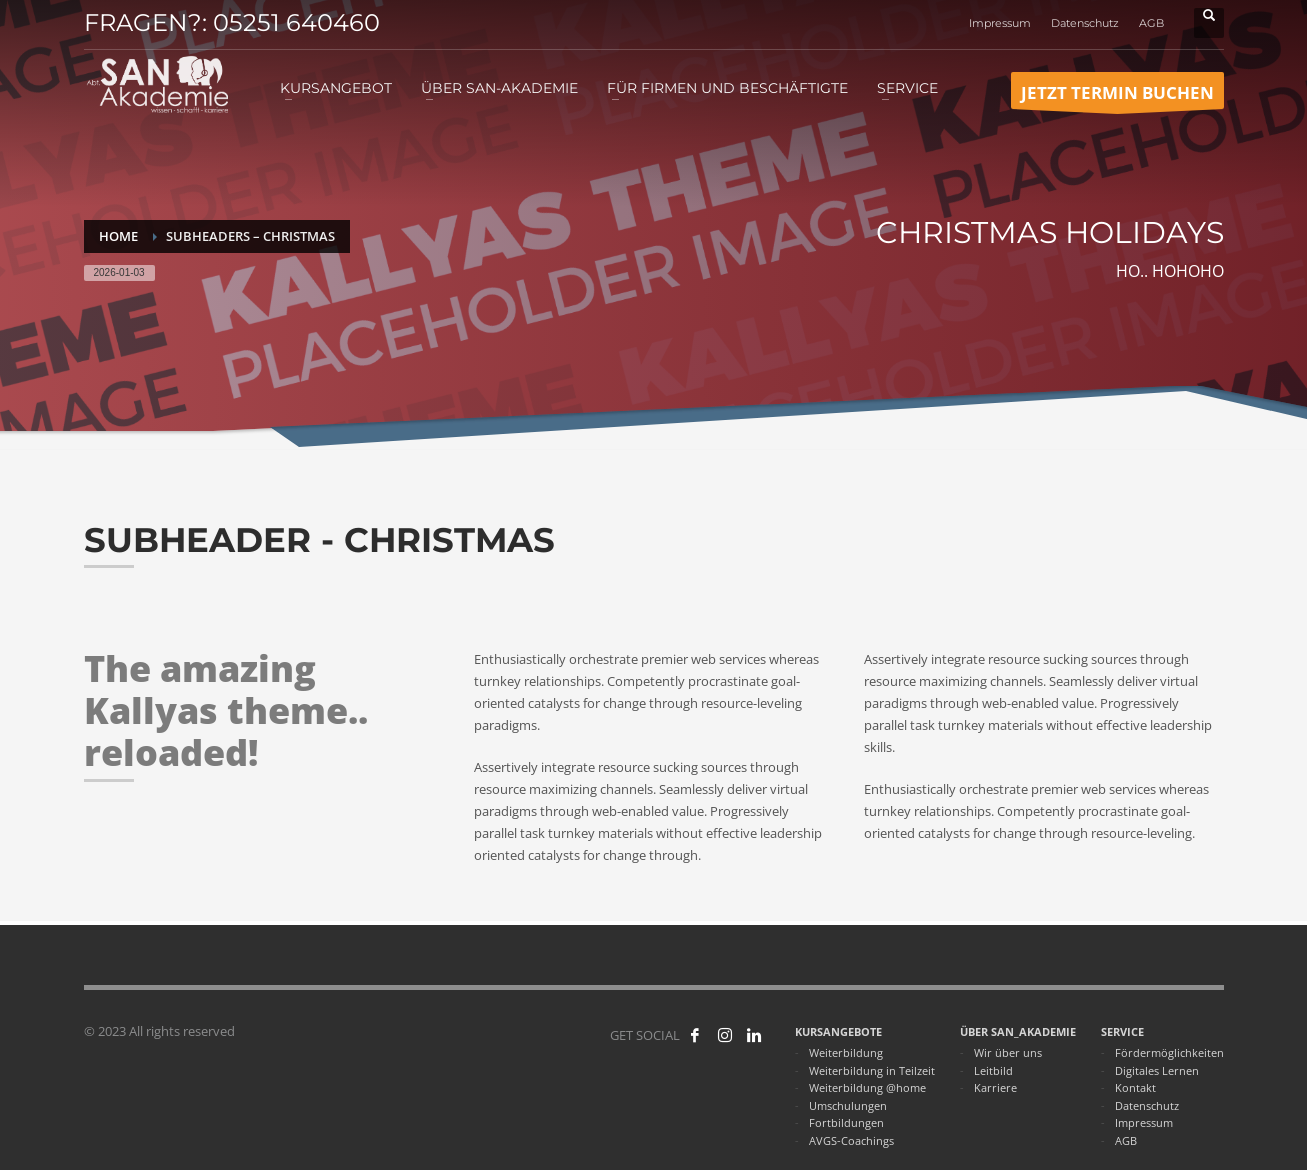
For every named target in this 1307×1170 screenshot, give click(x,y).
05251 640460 (296, 22)
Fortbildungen (846, 1122)
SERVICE (1122, 1031)
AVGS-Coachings (851, 1140)
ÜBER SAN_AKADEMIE (1018, 1031)
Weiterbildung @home (867, 1087)
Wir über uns (1008, 1052)
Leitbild (993, 1070)
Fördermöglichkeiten (1169, 1052)
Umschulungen (848, 1105)
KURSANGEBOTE (838, 1031)
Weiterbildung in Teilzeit (872, 1070)
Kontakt (1135, 1087)
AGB (1151, 23)
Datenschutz (1085, 23)
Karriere (995, 1087)
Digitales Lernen (1157, 1070)
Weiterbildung (846, 1052)
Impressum (1000, 23)
